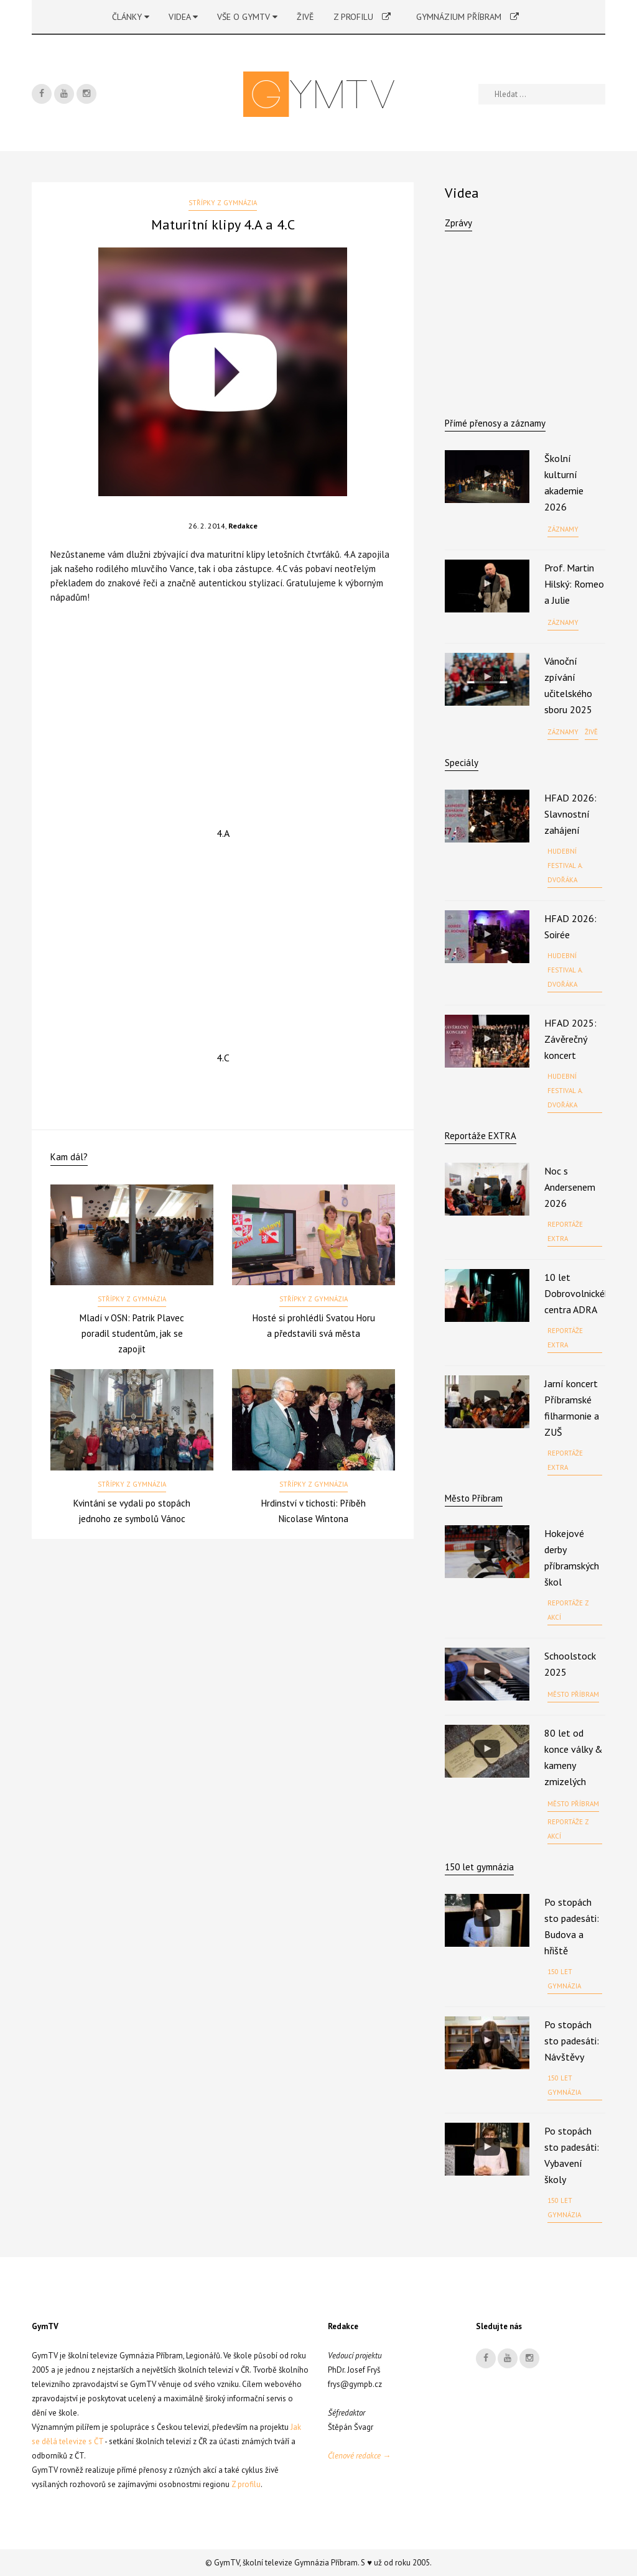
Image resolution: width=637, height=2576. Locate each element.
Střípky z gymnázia (222, 202)
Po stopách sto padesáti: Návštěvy (571, 2040)
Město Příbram (474, 1498)
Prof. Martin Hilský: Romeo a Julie (574, 583)
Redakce (243, 525)
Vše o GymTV (247, 16)
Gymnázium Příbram (467, 16)
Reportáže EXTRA (480, 1136)
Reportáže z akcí (568, 1610)
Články (130, 16)
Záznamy (563, 529)
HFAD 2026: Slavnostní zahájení (570, 814)
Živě (305, 16)
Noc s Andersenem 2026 (569, 1187)
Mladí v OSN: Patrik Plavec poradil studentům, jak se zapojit (132, 1333)
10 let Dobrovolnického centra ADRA (579, 1293)
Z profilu (362, 16)
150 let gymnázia (564, 1978)
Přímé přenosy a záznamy (495, 423)
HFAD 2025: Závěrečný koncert (570, 1039)
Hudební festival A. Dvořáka (565, 865)
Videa (183, 16)
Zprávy (458, 223)
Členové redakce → (359, 2455)
